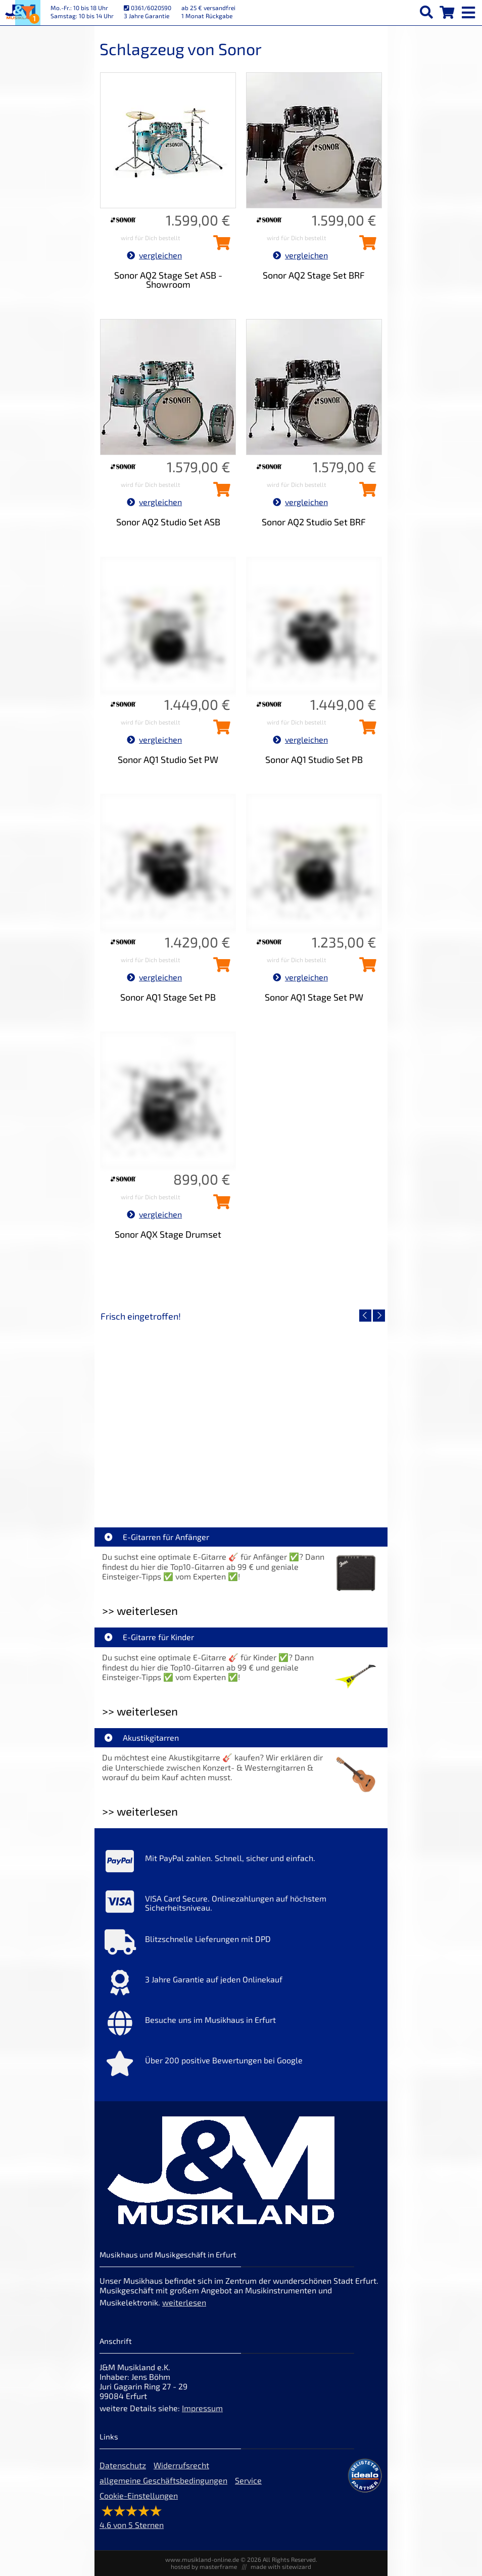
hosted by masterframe (204, 2566)
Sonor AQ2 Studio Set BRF (314, 521)
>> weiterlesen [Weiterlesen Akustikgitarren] (140, 1811)
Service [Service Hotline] (248, 2480)
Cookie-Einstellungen (139, 2495)
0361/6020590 (147, 7)
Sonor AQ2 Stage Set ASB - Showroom (168, 279)
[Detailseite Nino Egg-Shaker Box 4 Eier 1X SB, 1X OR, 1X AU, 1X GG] (170, 1412)
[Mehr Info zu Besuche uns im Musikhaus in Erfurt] (241, 2025)
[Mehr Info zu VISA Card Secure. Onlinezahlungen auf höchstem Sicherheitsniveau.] (241, 1904)
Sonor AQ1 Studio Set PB (314, 759)
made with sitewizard (281, 2566)
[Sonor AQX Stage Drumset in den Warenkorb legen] (219, 1204)
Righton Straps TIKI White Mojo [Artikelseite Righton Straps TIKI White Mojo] (312, 1484)
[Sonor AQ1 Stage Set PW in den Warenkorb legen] (365, 967)
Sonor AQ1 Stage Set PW (314, 997)
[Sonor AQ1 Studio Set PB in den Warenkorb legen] (365, 730)
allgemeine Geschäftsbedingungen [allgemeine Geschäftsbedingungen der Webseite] (163, 2480)
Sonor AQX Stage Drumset (168, 1234)
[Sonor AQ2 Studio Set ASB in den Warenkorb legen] (219, 492)
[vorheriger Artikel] (365, 1315)
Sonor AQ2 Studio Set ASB (168, 521)
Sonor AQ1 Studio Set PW (168, 759)
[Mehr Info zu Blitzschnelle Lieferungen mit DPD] (241, 1944)
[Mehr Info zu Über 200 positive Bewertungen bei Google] (241, 2066)
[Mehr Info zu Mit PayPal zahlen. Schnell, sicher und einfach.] (241, 1863)
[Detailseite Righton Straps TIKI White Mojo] (311, 1412)
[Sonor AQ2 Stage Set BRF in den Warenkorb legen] (365, 245)
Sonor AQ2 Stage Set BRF (314, 275)
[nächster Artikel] (379, 1315)
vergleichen (154, 255)
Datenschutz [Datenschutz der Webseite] (123, 2465)
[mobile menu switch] (469, 10)
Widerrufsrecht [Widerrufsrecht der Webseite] (181, 2465)
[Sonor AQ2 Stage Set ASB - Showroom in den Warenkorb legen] (219, 245)
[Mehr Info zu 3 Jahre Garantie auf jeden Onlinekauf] (241, 1985)
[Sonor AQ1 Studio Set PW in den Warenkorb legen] (219, 730)
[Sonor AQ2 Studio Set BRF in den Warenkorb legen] (365, 492)
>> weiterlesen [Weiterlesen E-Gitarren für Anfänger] (140, 1610)
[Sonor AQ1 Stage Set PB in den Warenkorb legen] (219, 967)
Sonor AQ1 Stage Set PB (168, 997)
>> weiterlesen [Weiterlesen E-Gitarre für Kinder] (140, 1711)
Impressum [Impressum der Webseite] (202, 2408)
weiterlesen (184, 2302)
